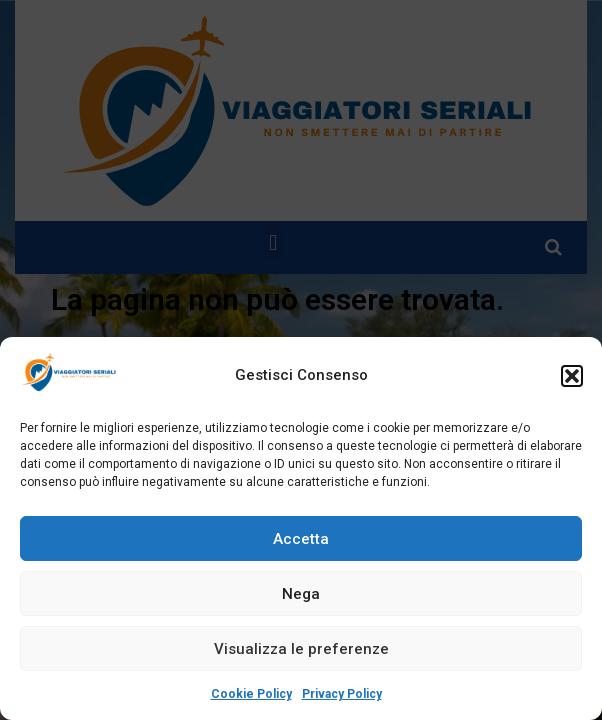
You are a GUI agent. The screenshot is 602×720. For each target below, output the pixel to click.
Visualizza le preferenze (301, 649)
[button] (572, 376)
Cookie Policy (251, 694)
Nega (301, 594)
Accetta (301, 539)
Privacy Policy (342, 694)
